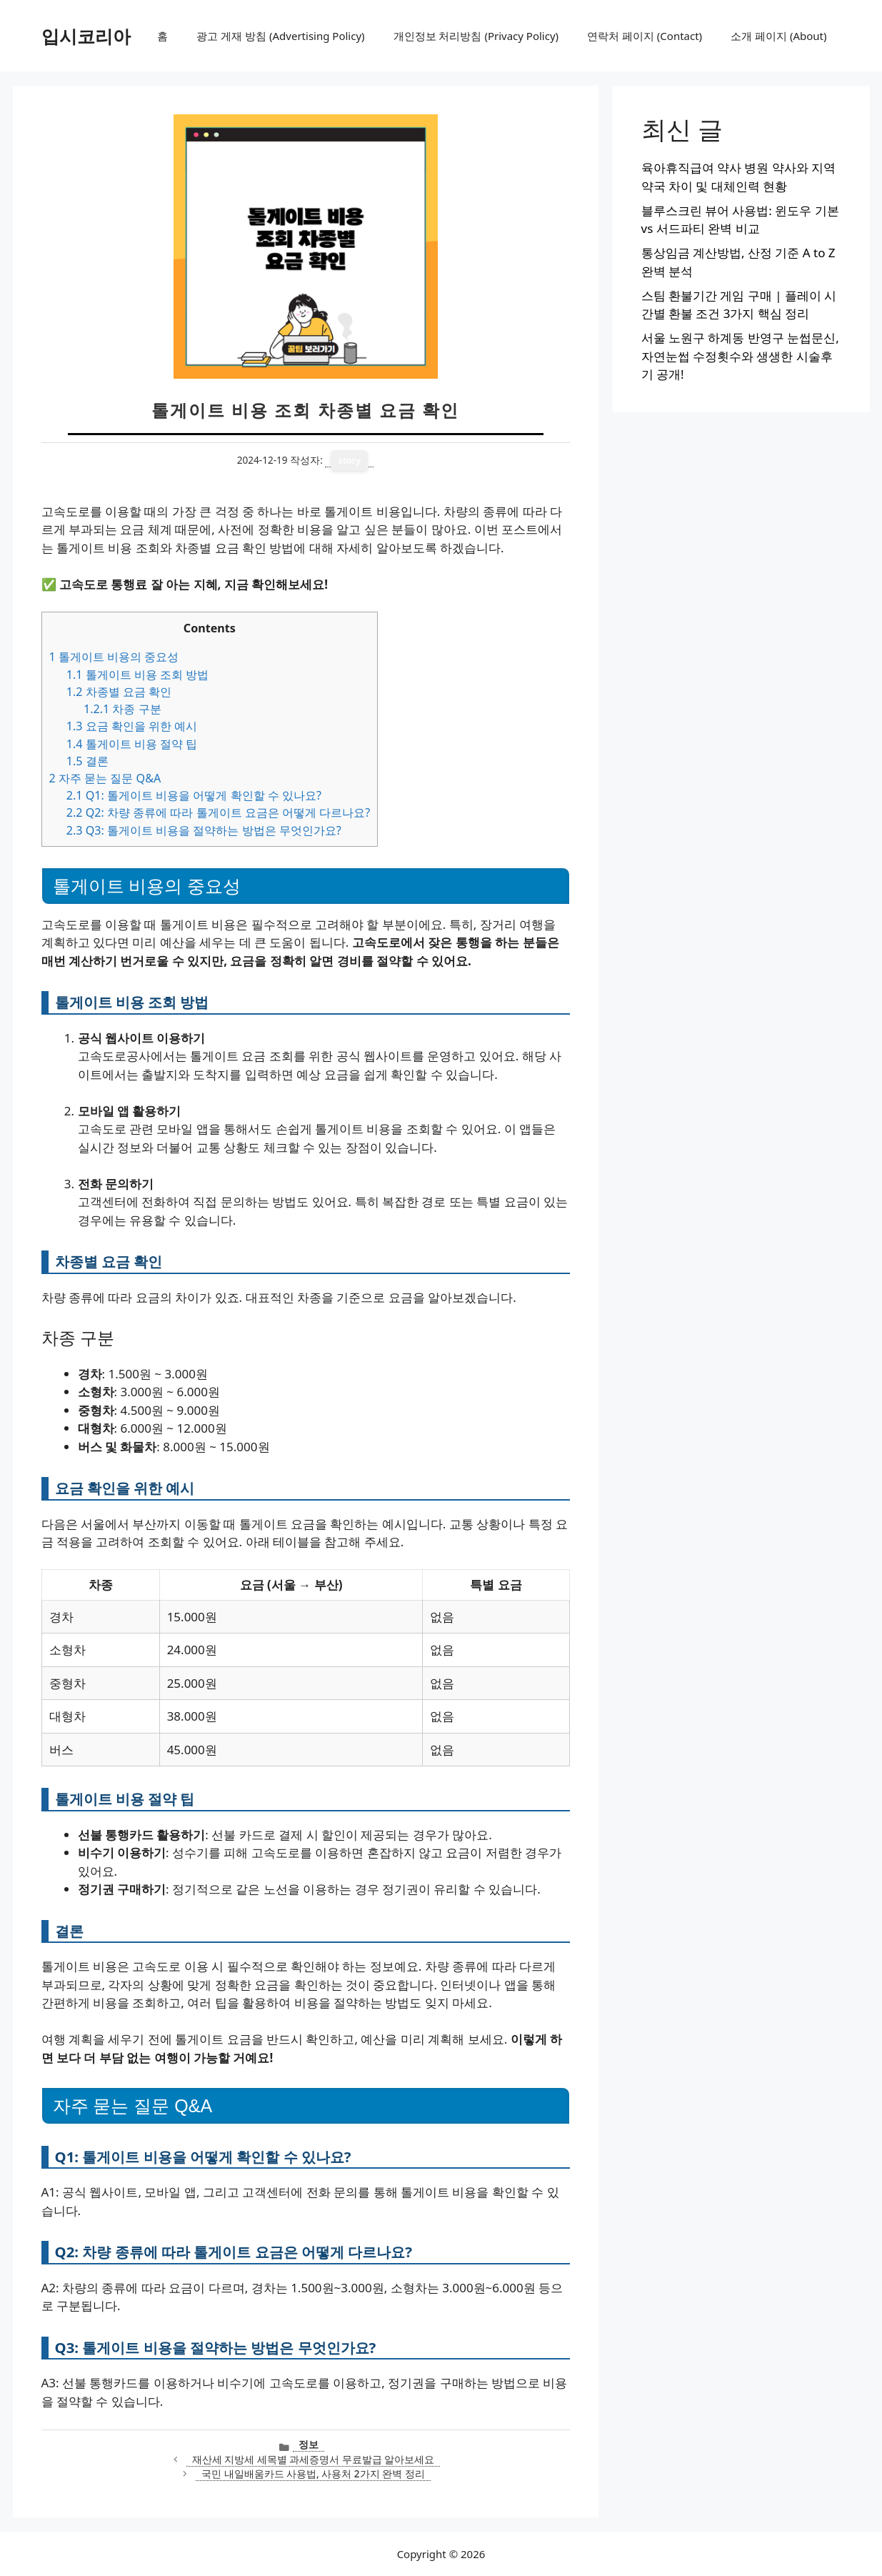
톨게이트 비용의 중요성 (114, 657)
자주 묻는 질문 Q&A (105, 778)
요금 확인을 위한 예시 (132, 726)
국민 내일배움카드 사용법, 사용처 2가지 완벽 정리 (313, 2473)
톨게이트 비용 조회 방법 (137, 674)
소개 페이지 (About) (778, 36)
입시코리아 (86, 36)
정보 (309, 2444)
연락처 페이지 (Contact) (644, 36)
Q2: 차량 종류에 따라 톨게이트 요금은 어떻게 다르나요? (218, 812)
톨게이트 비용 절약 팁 (132, 744)
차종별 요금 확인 (118, 692)
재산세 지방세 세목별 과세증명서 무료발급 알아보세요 (313, 2459)
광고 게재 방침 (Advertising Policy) (280, 36)
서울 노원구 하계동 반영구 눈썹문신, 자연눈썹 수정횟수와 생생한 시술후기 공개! (740, 355)
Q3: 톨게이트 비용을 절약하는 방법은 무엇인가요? (203, 830)
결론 (87, 761)
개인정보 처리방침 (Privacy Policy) (476, 36)
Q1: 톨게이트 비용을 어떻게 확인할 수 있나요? (193, 795)
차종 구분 (122, 709)
